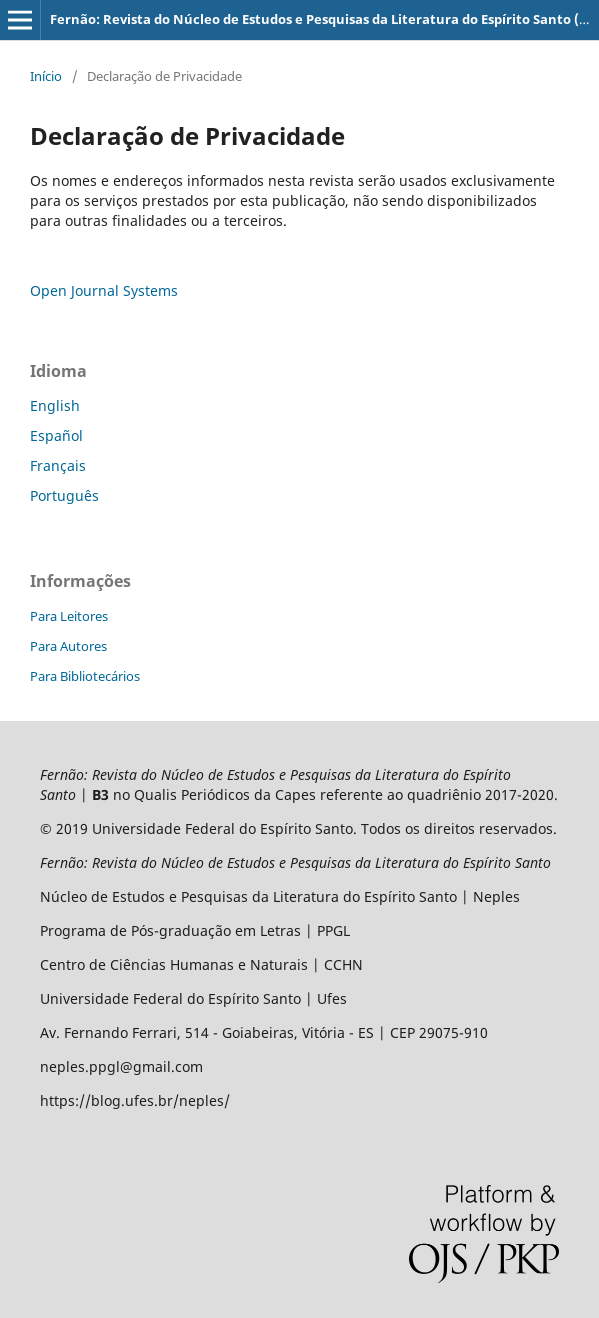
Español (56, 435)
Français (58, 465)
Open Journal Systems (104, 290)
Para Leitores (69, 616)
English (55, 405)
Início (46, 76)
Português (64, 495)
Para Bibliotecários (85, 676)
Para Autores (68, 646)
